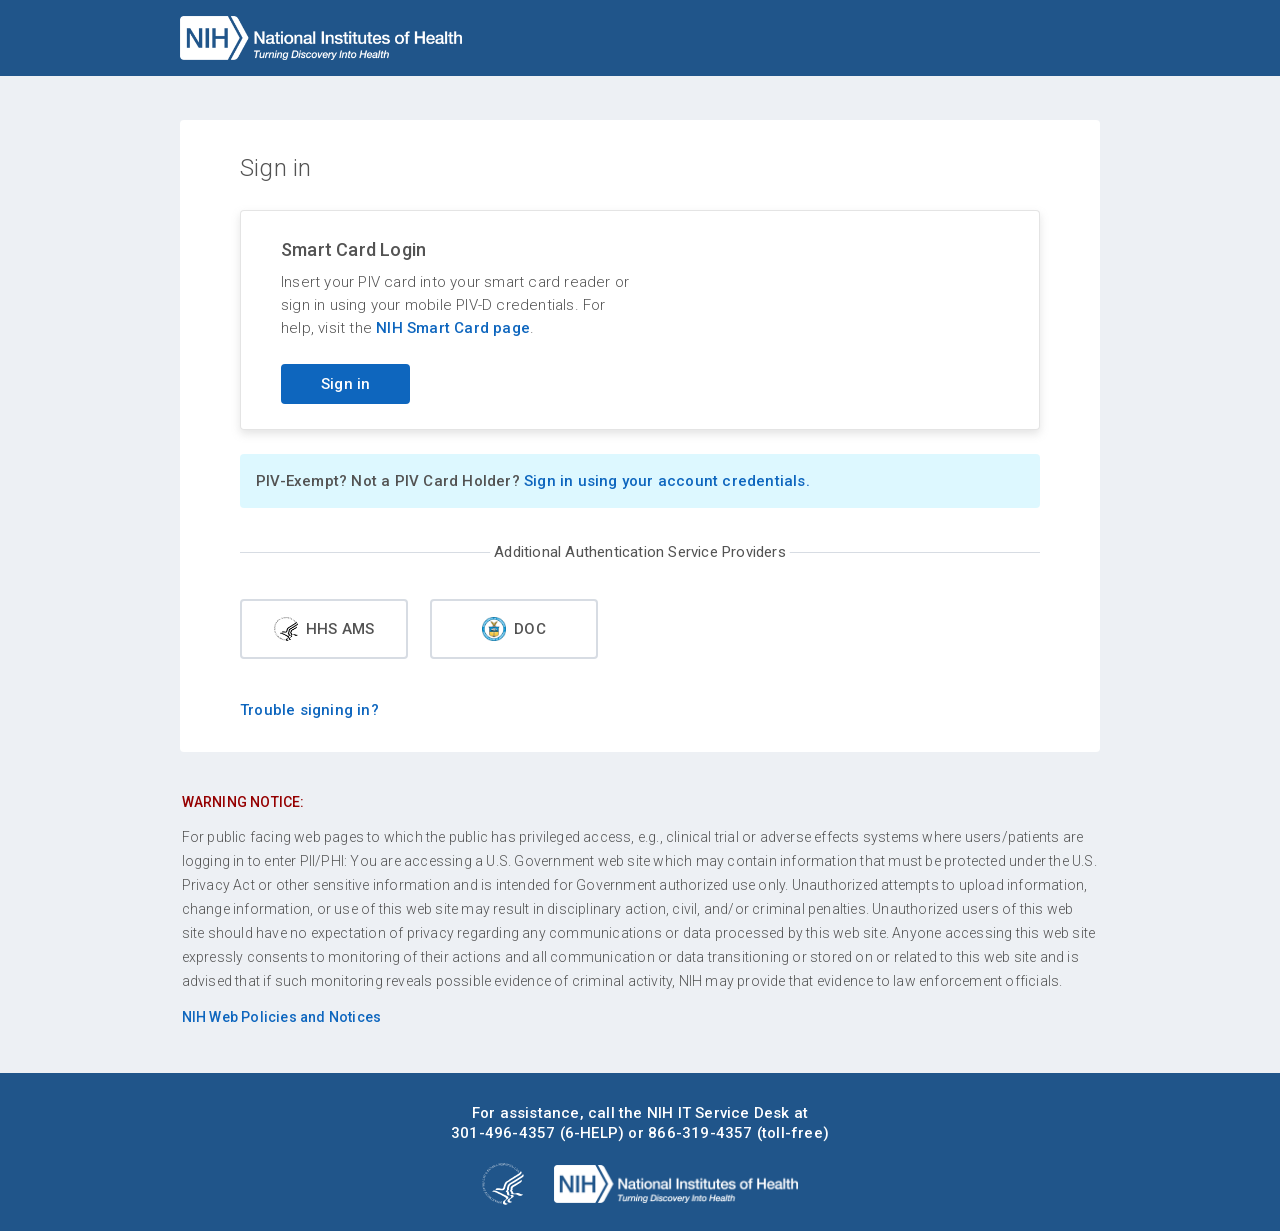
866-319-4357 (700, 1133)
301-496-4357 (503, 1133)
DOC (514, 629)
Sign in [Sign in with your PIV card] (345, 384)
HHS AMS (324, 629)
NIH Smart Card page (453, 328)
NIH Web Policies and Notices (282, 1017)
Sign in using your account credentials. (667, 481)
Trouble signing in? (309, 710)
